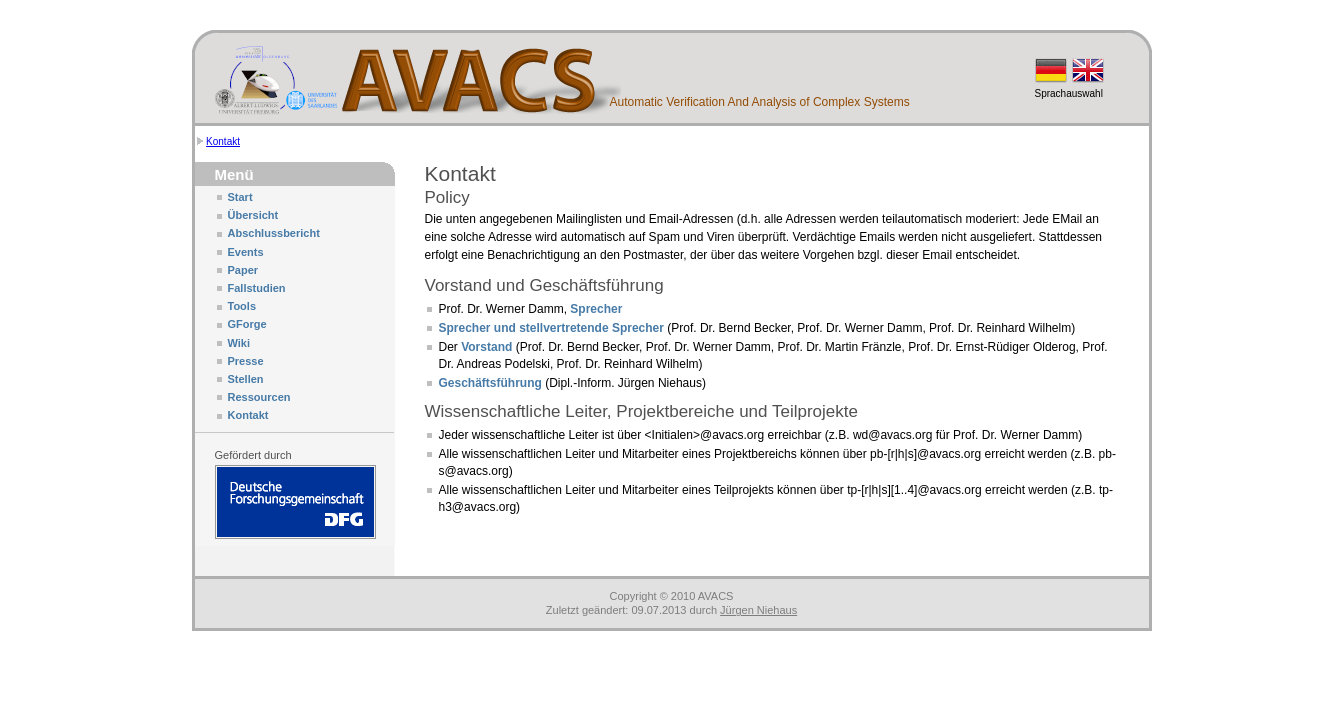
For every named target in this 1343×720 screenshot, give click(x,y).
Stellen (246, 379)
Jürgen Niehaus (758, 610)
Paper (243, 270)
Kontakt (223, 141)
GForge (247, 324)
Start (240, 197)
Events (246, 252)
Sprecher (596, 309)
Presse (246, 361)
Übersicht (253, 215)
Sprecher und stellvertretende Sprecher (551, 328)
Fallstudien (257, 288)
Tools (242, 306)
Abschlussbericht (274, 233)
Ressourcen (259, 397)
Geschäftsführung (490, 383)
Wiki (239, 343)
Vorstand (486, 347)
